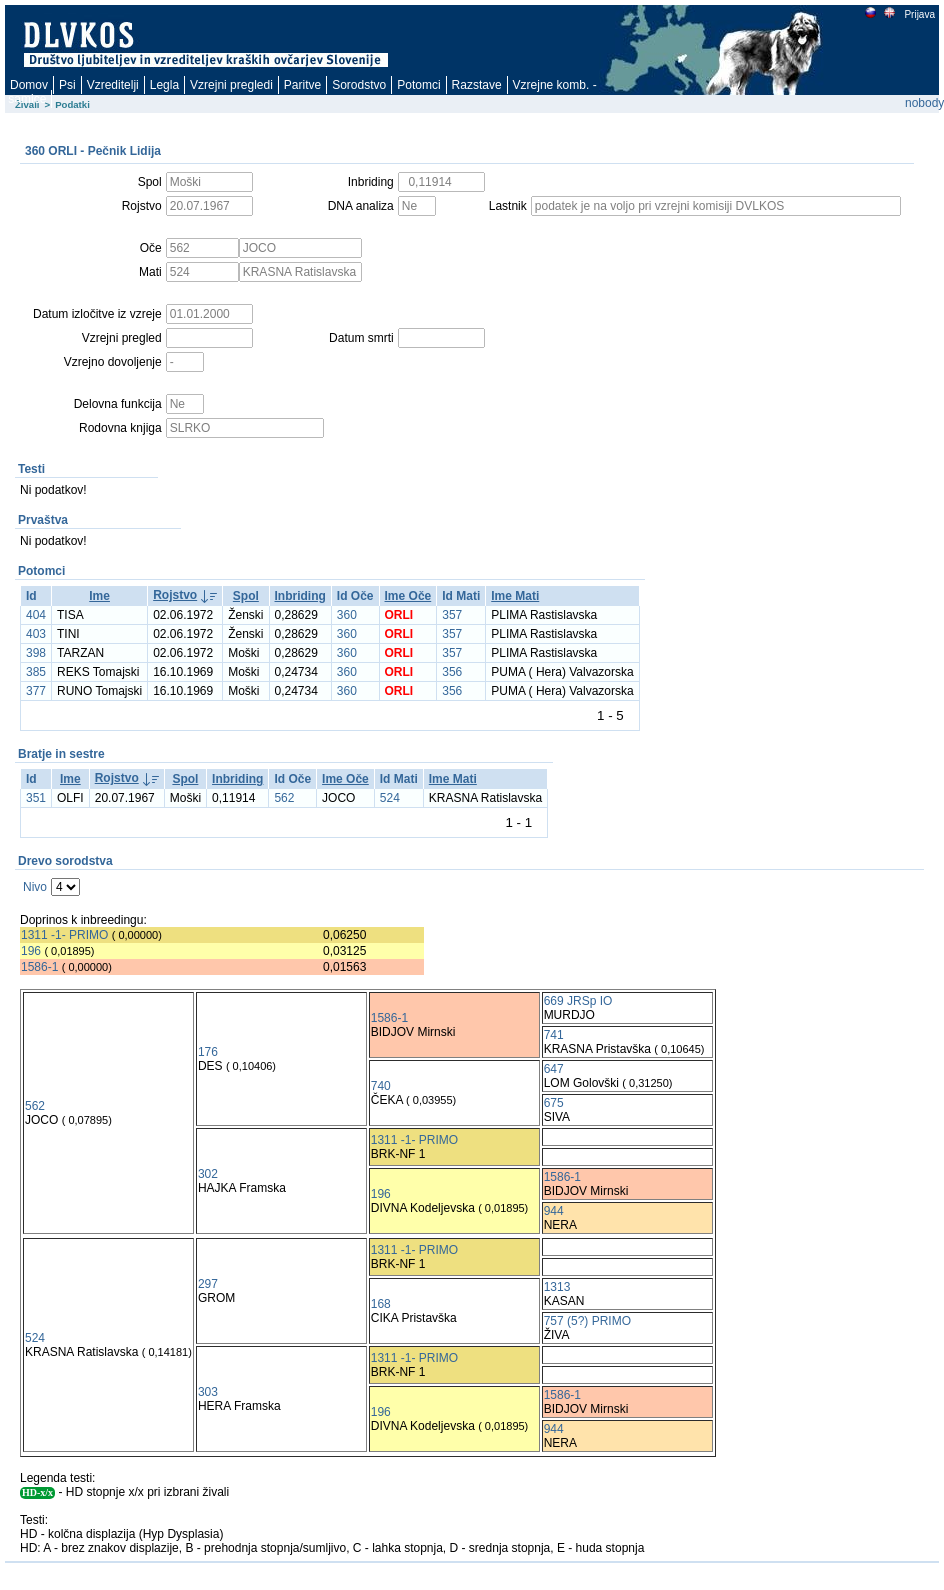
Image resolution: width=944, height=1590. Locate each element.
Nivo (35, 887)
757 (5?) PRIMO (587, 1321)
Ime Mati (515, 596)
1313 (557, 1287)
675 (554, 1103)
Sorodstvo (359, 85)
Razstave (477, 85)
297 (208, 1284)
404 (36, 615)
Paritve (302, 85)
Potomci (418, 85)
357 (452, 615)
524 (390, 798)
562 (284, 798)
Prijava (919, 14)
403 (36, 634)
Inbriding (300, 596)
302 (208, 1174)
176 (208, 1052)
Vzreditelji (113, 85)
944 (554, 1211)
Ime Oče (408, 596)
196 (31, 951)
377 (36, 691)
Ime (99, 596)
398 (36, 653)
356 (452, 672)
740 (381, 1086)
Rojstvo (175, 595)
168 (381, 1304)
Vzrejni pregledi (231, 85)
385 (36, 672)
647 (554, 1069)
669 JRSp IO (578, 1001)
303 (208, 1392)
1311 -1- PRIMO (64, 935)
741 (554, 1035)
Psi (67, 85)
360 (347, 615)
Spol (246, 596)
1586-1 (39, 967)
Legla (164, 85)
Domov (29, 85)
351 (36, 798)
